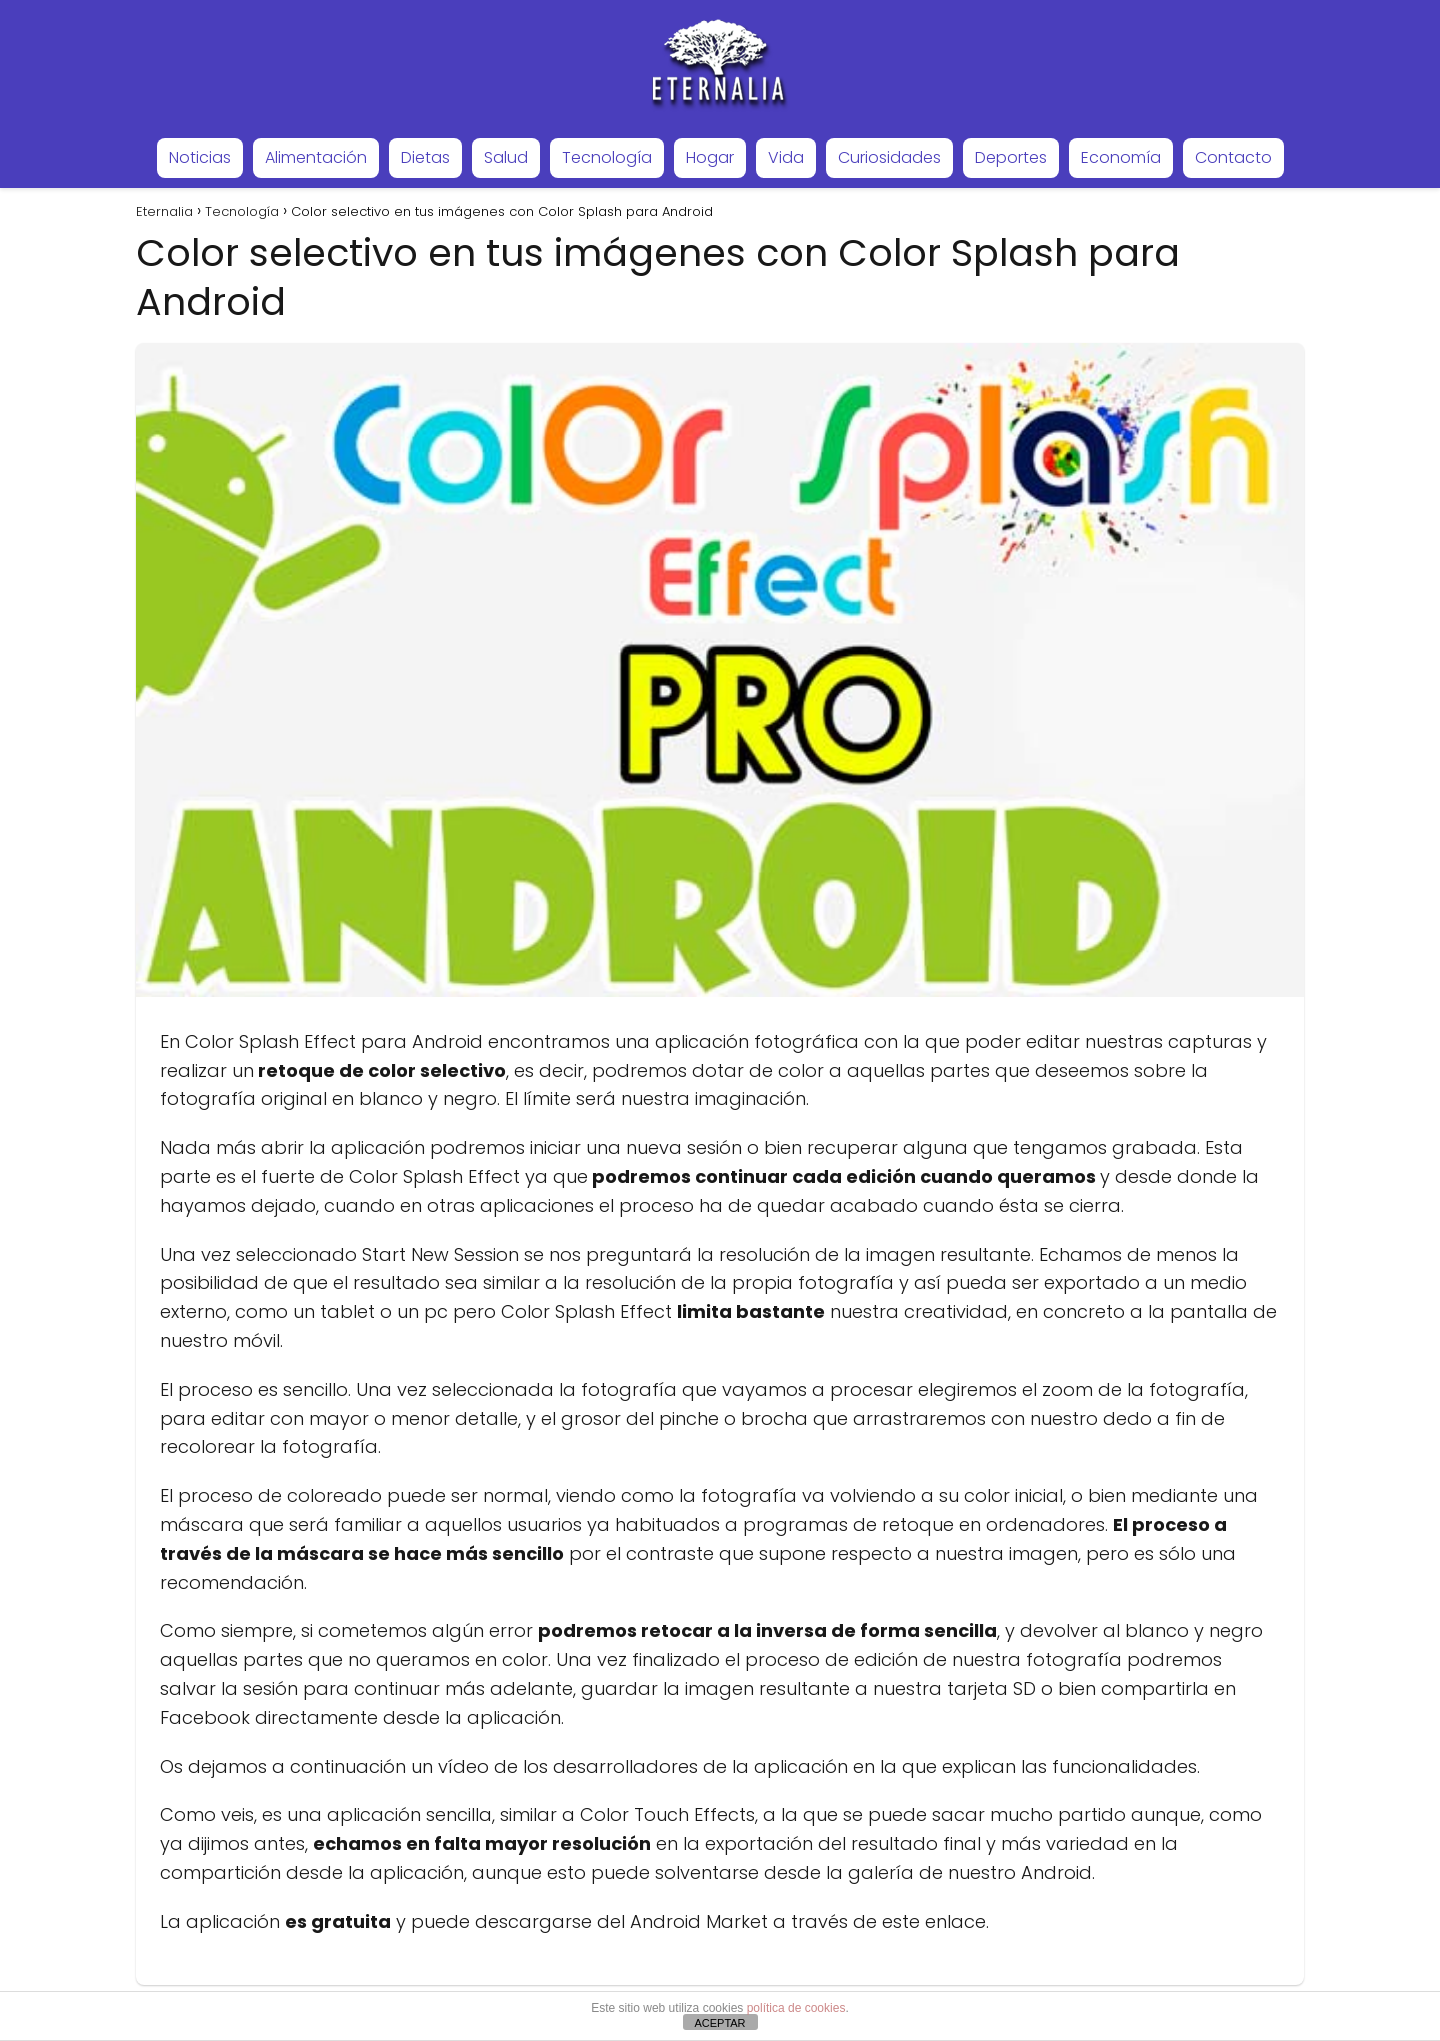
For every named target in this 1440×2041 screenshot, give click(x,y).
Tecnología (607, 157)
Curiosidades (889, 157)
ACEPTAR (719, 2023)
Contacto (1233, 157)
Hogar (710, 157)
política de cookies (796, 2008)
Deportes (1011, 157)
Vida (786, 157)
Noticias (200, 157)
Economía (1121, 157)
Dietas (425, 157)
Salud (506, 157)
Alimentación (316, 157)
